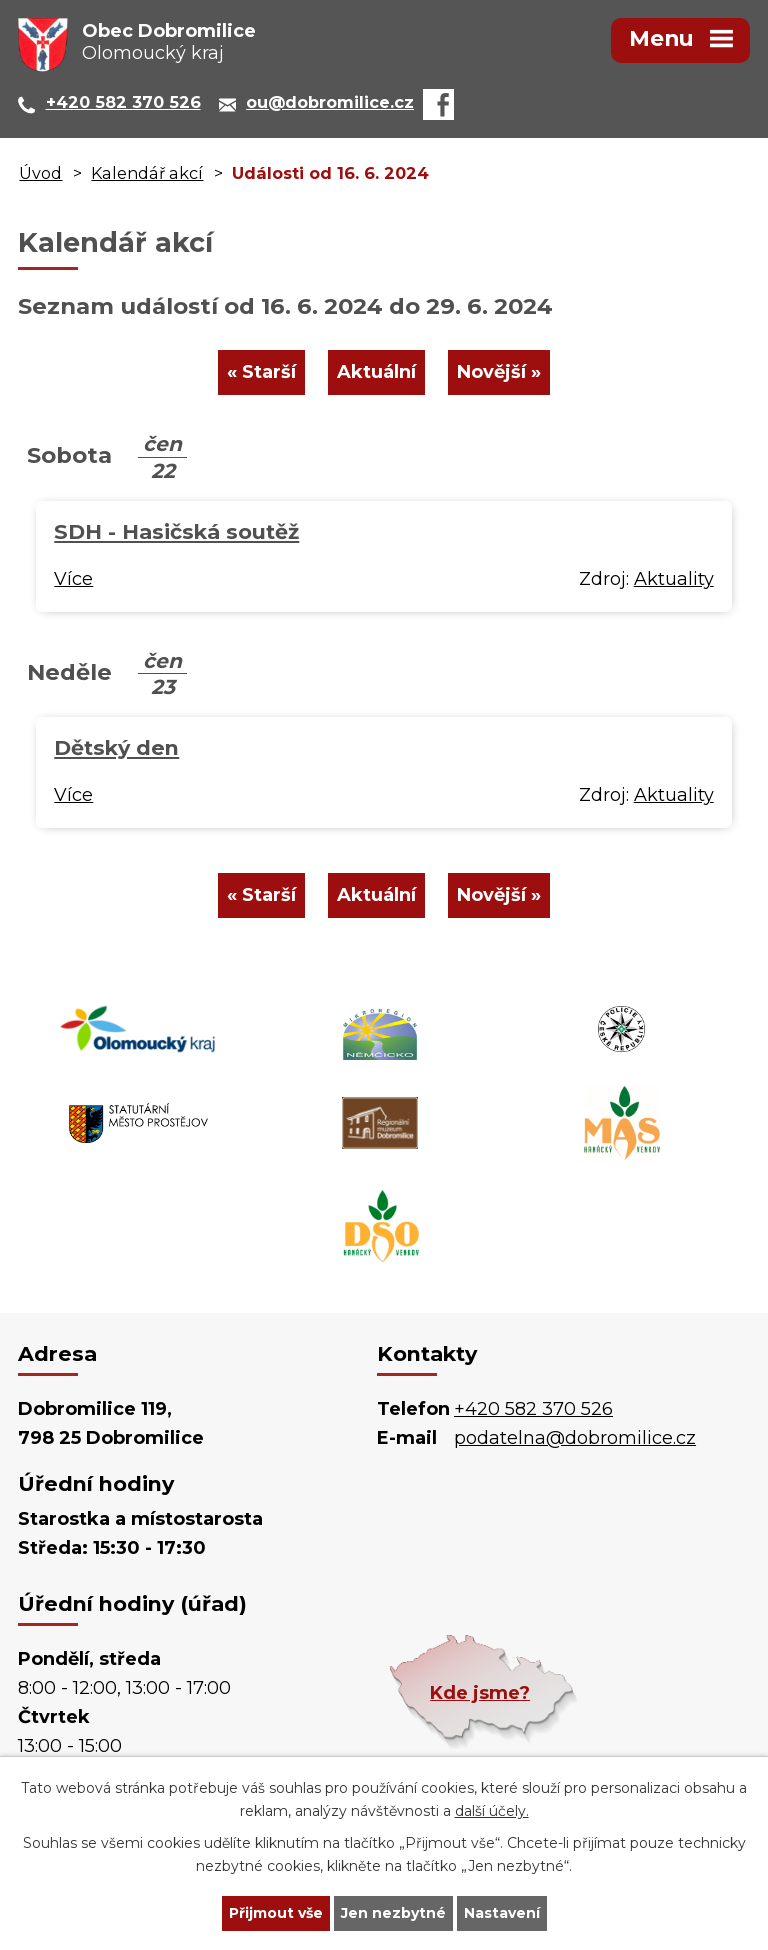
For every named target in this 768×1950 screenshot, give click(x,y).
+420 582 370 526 (533, 1409)
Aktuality (674, 579)
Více (73, 579)
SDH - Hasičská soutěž (176, 531)
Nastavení (502, 1913)
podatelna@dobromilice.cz (575, 1438)
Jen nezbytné (393, 1913)
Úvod (40, 173)
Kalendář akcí (147, 173)
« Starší (261, 372)
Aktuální (376, 372)
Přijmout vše (276, 1913)
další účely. (492, 1811)
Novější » (499, 372)
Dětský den (116, 747)
